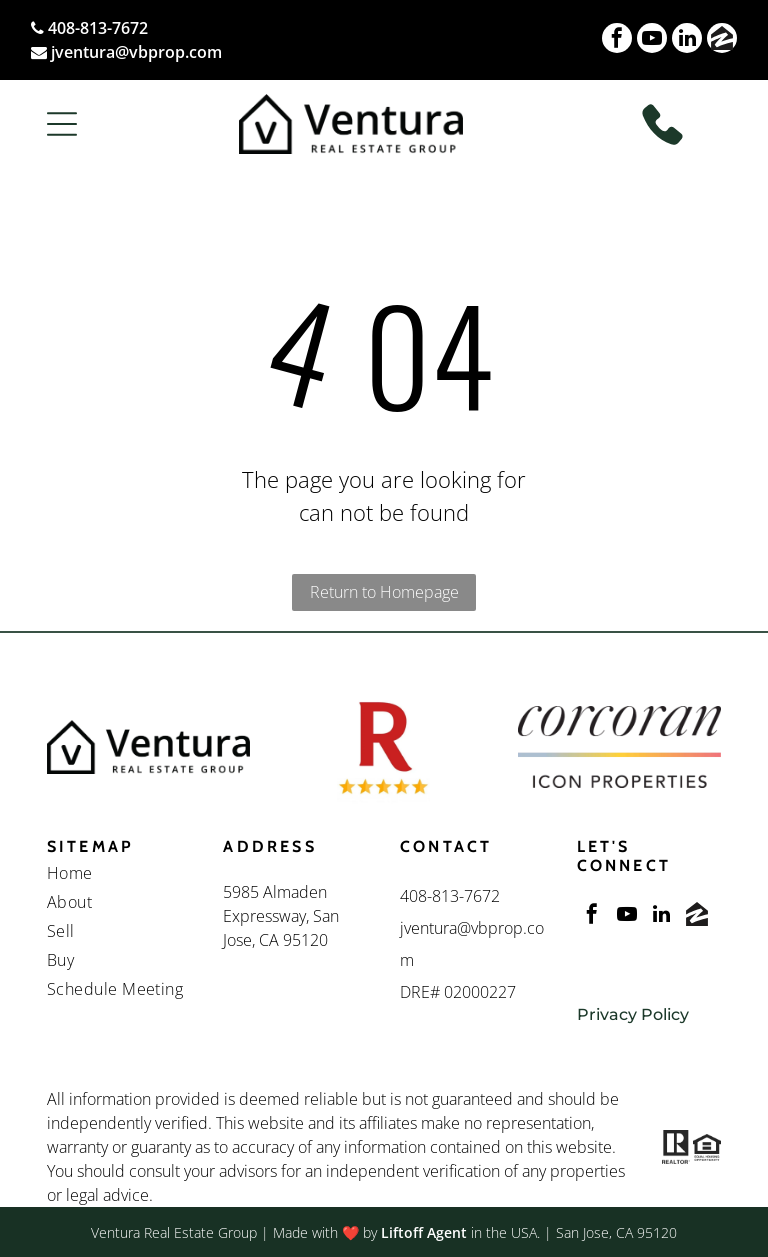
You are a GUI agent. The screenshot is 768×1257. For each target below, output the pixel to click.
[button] (62, 124)
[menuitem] (119, 875)
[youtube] (652, 40)
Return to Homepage (384, 592)
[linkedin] (687, 40)
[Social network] (722, 40)
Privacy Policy (633, 1014)
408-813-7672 (98, 28)
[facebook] (617, 40)
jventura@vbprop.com (136, 52)
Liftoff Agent (424, 1232)
